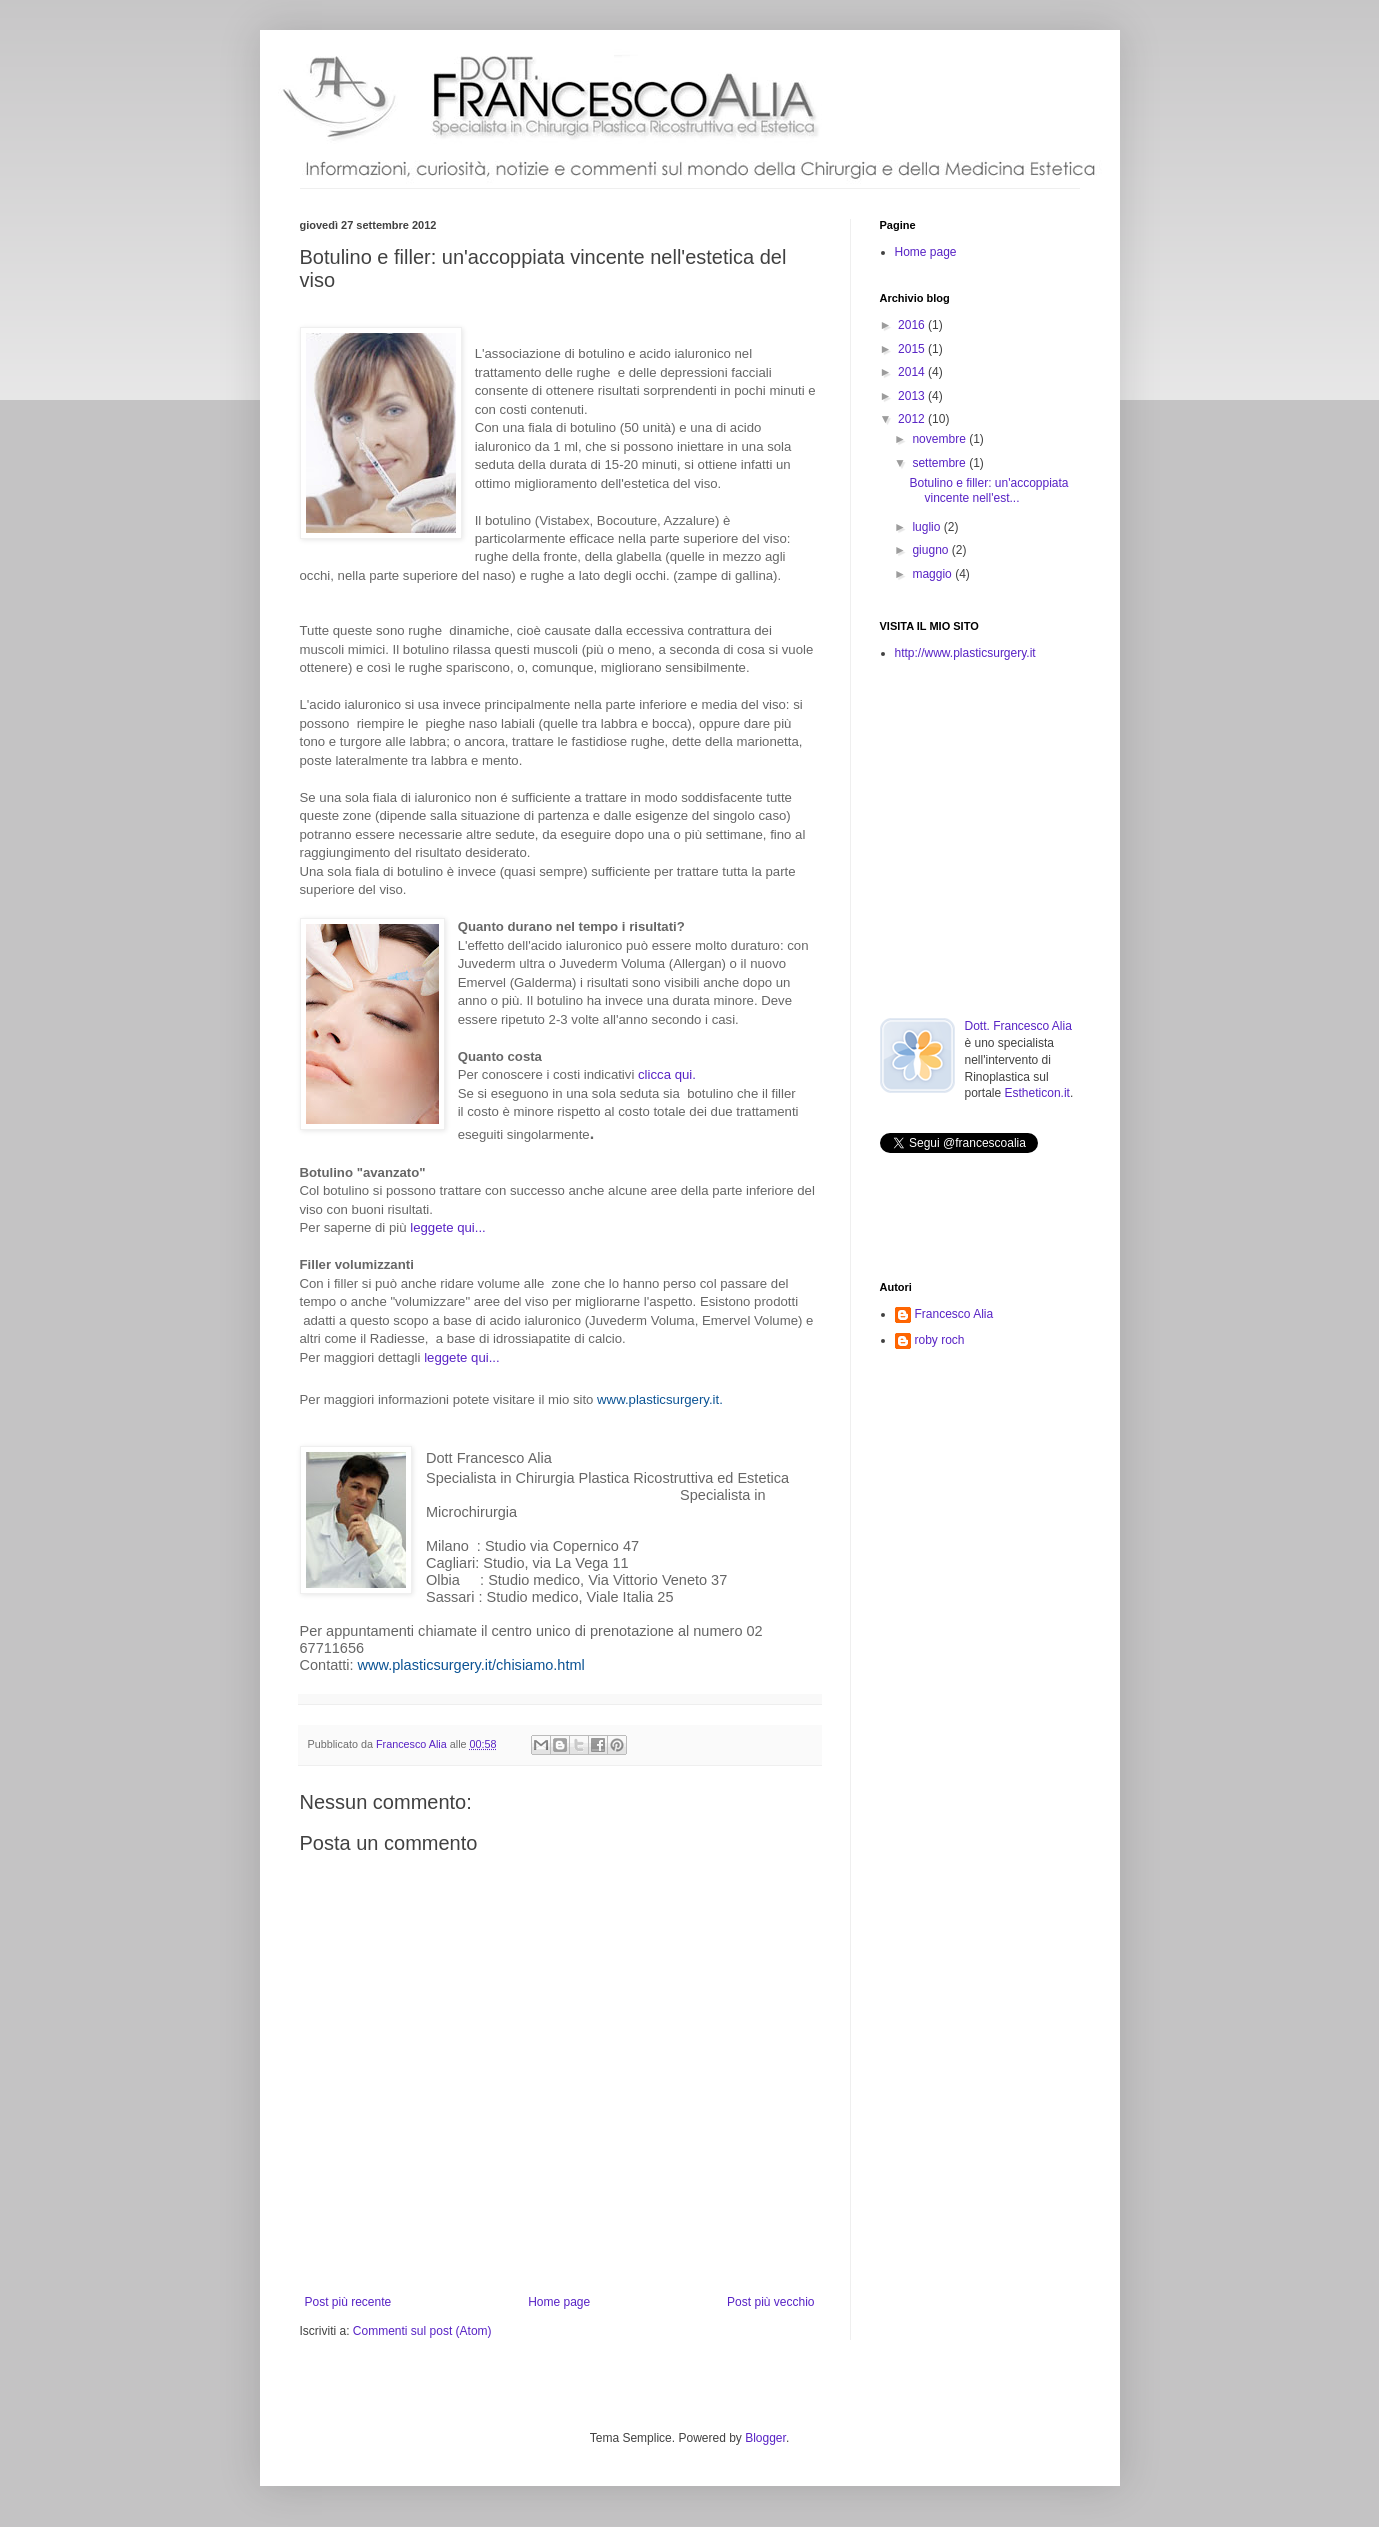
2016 (913, 325)
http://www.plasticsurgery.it (965, 653)
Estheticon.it (1037, 1093)
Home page (559, 2302)
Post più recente (348, 2302)
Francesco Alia (413, 1744)
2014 (913, 372)
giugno (931, 550)
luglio (927, 527)
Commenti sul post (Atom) (422, 2331)
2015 (913, 349)
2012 (913, 419)
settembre (940, 463)
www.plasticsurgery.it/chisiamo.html (471, 1665)
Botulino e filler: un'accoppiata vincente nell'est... (988, 490)
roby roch (940, 1340)
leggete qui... (448, 1227)
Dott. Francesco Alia (1018, 1026)
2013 (913, 396)
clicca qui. (667, 1074)
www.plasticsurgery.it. (660, 1399)
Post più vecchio (770, 2302)
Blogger (765, 2438)
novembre (940, 439)
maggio (933, 574)
